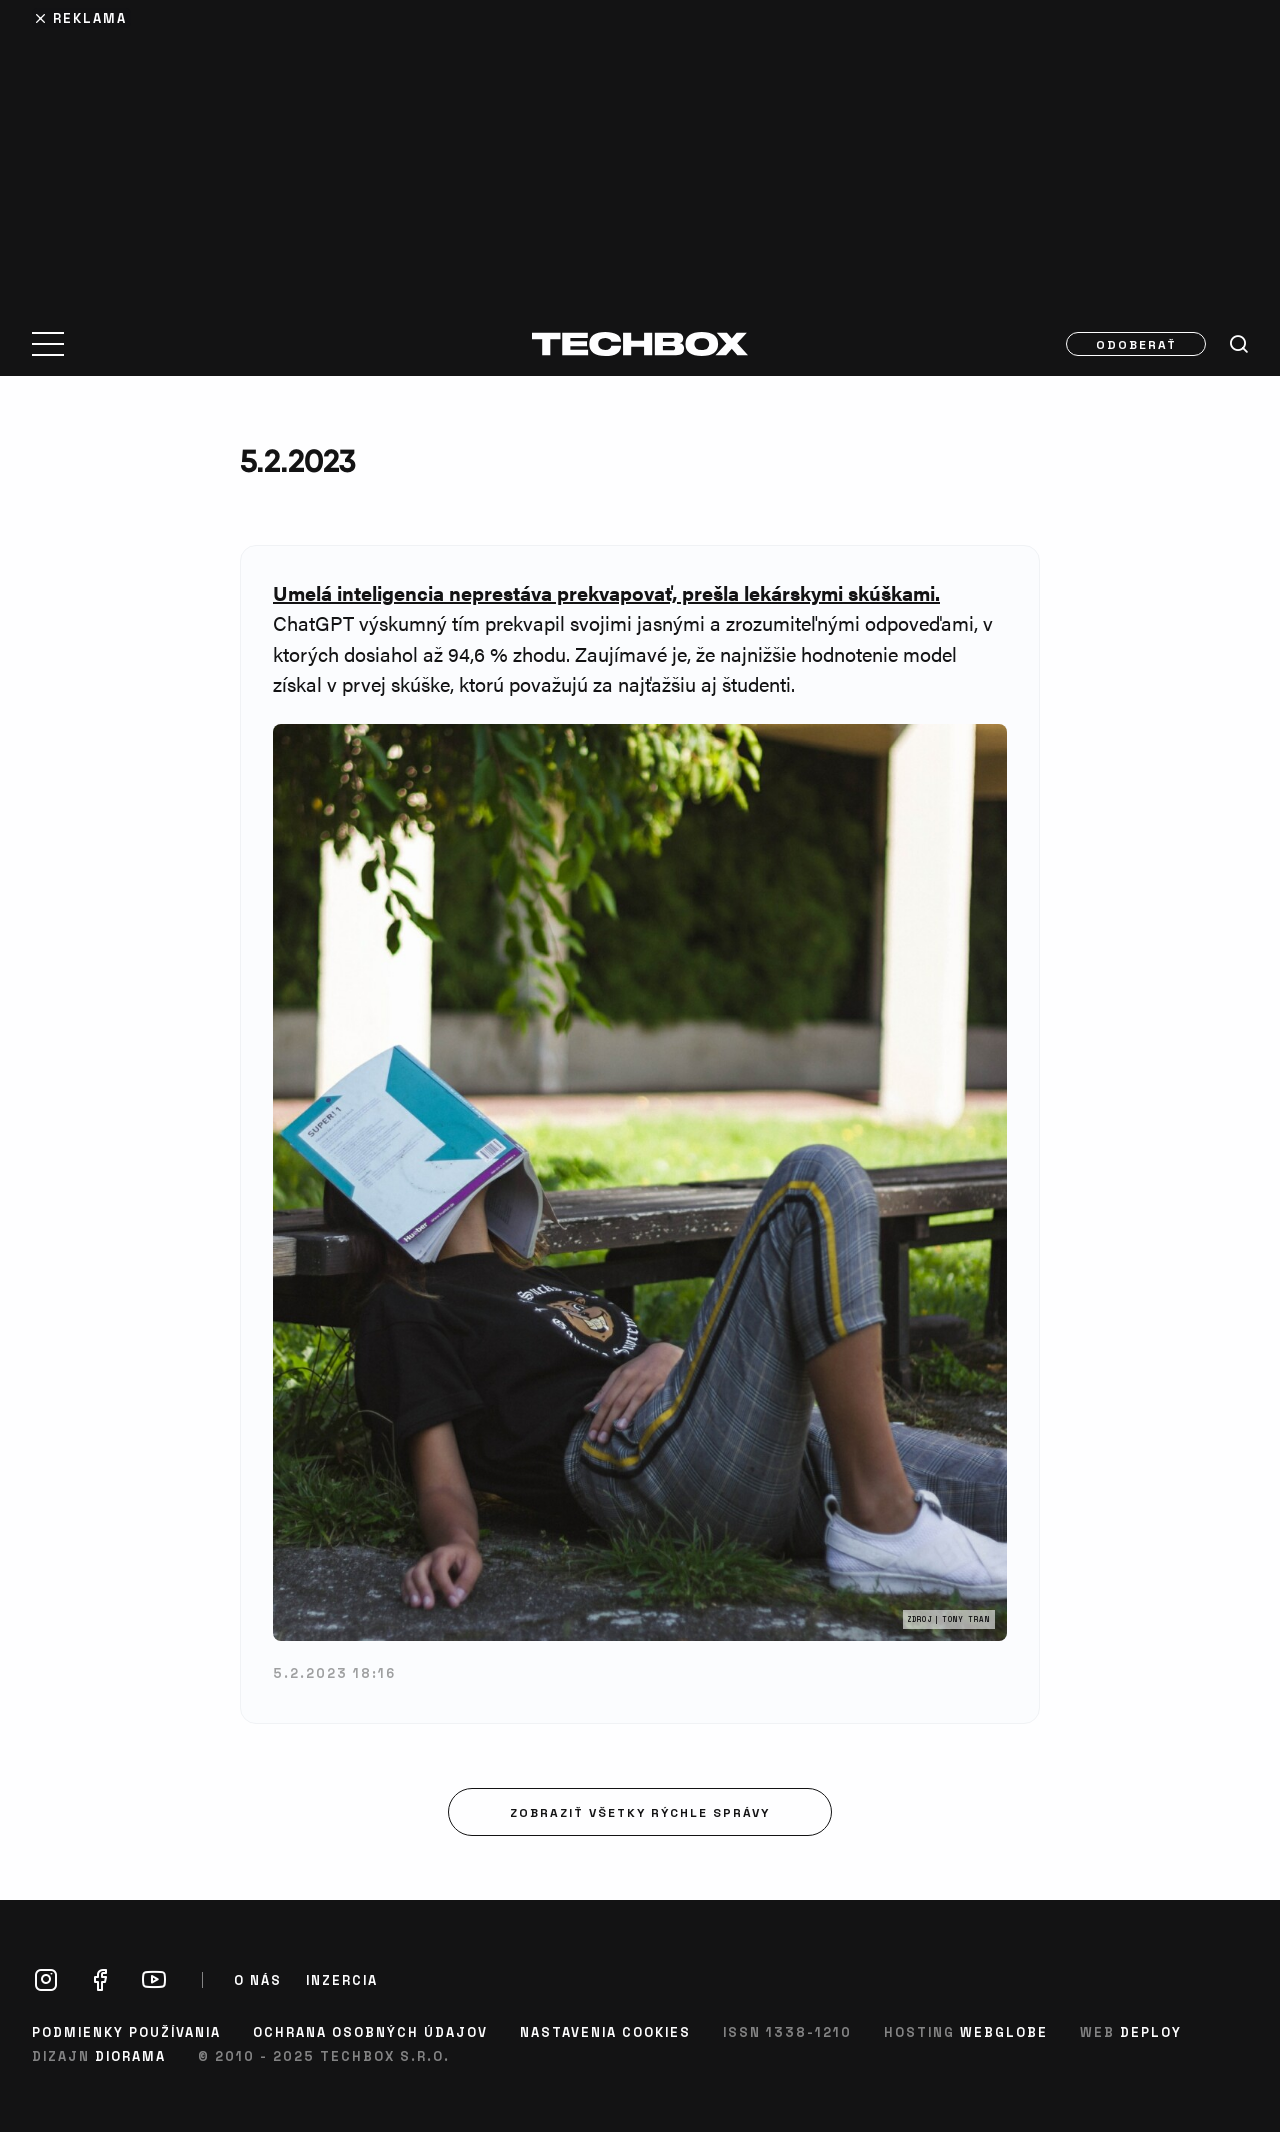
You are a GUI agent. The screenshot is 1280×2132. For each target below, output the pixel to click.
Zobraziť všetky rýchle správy (640, 1812)
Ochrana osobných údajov (370, 2031)
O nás (258, 1980)
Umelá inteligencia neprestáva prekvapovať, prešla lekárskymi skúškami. (606, 592)
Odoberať (1136, 344)
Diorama (130, 2055)
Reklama (90, 17)
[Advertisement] (640, 152)
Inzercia (342, 1980)
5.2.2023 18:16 (334, 1672)
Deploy (1151, 2031)
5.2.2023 (297, 460)
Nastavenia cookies (605, 2031)
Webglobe (1004, 2031)
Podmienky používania (126, 2031)
